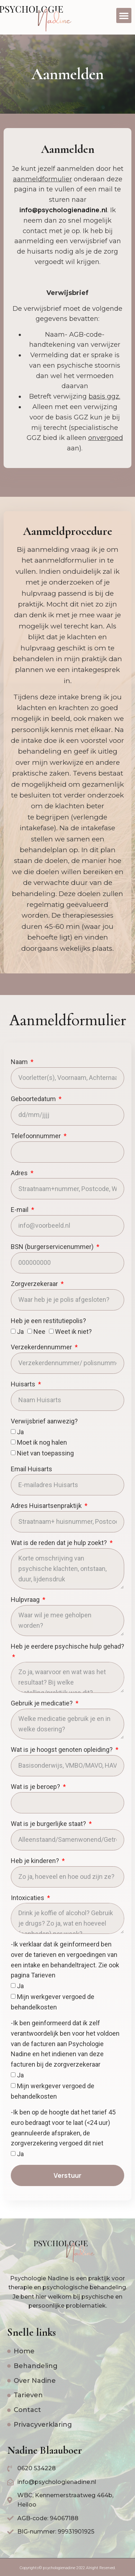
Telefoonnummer (36, 1136)
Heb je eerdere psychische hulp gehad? (67, 1646)
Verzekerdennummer (42, 1347)
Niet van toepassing (45, 1453)
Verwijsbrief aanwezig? (44, 1421)
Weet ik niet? (73, 1331)
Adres (20, 1173)
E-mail (20, 1210)
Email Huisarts (31, 1469)
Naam (20, 1062)
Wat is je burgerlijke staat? (49, 1823)
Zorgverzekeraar (35, 1283)
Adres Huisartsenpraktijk (47, 1505)
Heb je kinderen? (35, 1860)
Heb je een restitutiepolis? (48, 1321)
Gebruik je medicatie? (42, 1703)
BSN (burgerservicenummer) (53, 1246)
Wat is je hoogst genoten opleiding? (62, 1749)
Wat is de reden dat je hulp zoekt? (59, 1542)
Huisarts (24, 1384)
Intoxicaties (28, 1898)
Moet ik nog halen (42, 1442)
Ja (20, 1331)
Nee (39, 1331)
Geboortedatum (34, 1099)
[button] (123, 15)
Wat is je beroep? (36, 1786)
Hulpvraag (26, 1599)
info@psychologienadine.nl (63, 209)
